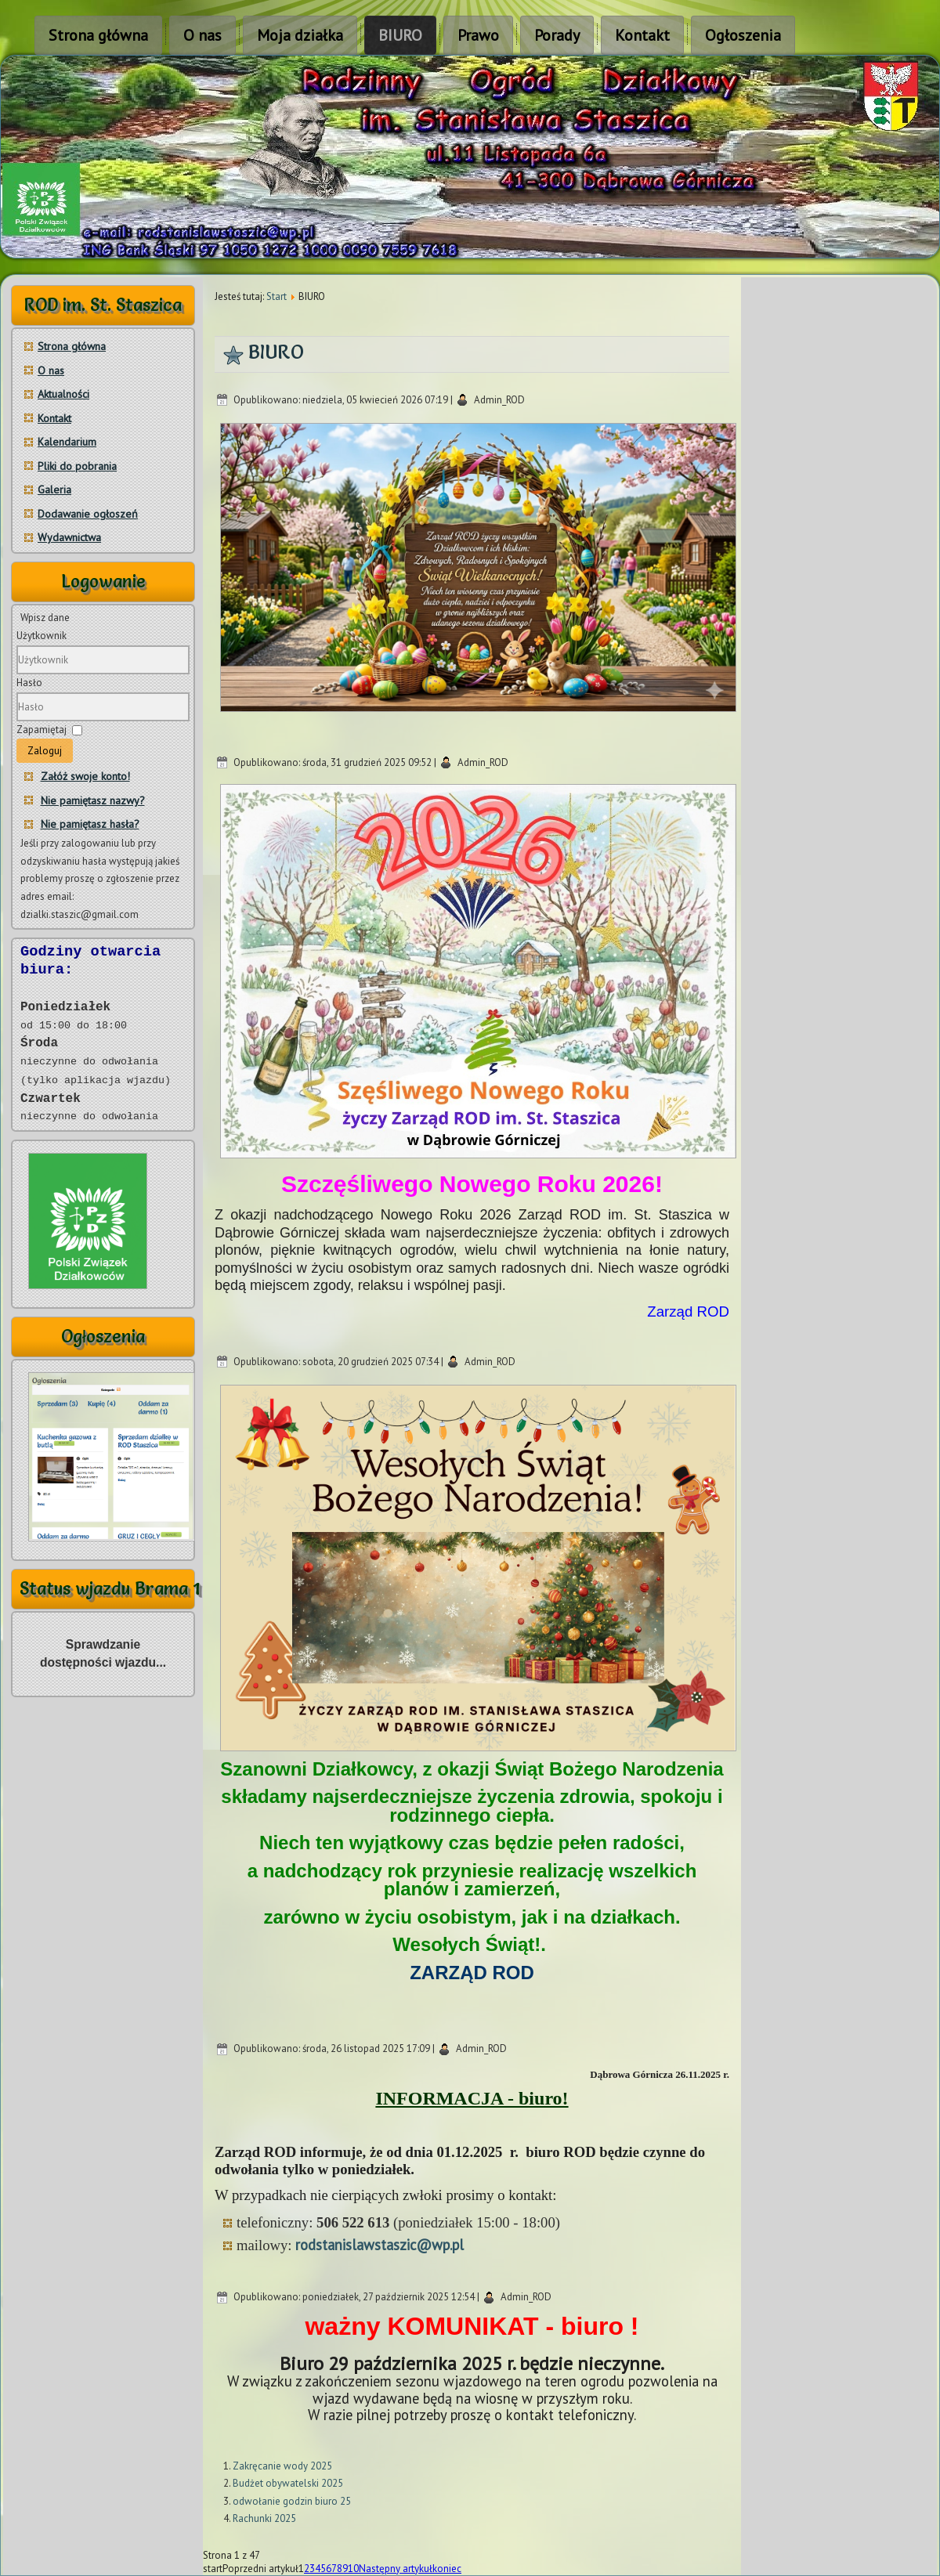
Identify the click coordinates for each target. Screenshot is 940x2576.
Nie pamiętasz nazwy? (93, 800)
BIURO (400, 35)
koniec (446, 2568)
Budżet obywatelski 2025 (288, 2483)
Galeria (54, 489)
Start (276, 296)
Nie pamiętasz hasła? (90, 824)
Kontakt (642, 35)
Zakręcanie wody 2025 (282, 2466)
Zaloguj (44, 750)
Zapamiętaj (41, 729)
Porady (557, 35)
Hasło (29, 682)
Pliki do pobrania (77, 466)
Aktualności (63, 394)
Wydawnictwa (69, 537)
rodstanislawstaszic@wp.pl (379, 2244)
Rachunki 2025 (264, 2518)
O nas (202, 35)
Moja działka (300, 35)
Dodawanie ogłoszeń (88, 514)
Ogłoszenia (743, 35)
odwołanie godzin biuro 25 (292, 2501)
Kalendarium (67, 442)
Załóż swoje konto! (85, 776)
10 (353, 2568)
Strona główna (98, 35)
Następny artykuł (395, 2568)
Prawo (478, 35)
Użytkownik (41, 635)
